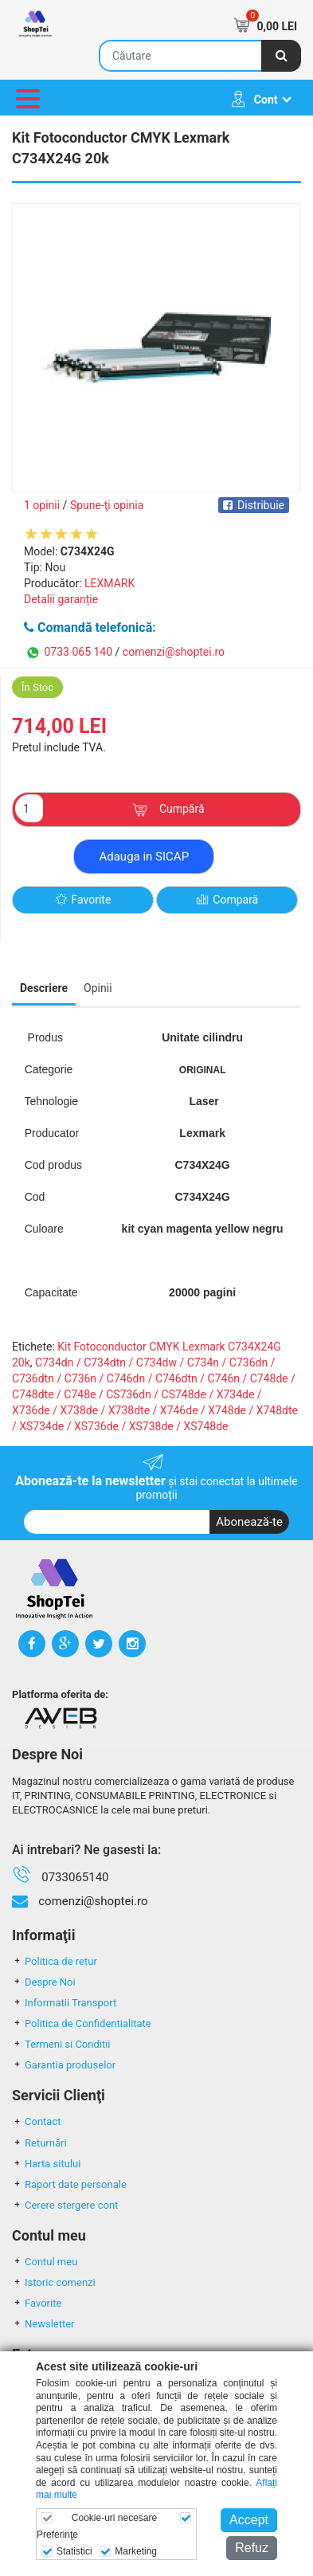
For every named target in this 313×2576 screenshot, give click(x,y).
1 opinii (42, 505)
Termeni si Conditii (61, 2044)
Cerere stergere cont (65, 2205)
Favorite (83, 900)
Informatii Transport (64, 2003)
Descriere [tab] (44, 988)
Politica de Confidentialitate (81, 2023)
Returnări (39, 2143)
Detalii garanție (61, 599)
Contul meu (44, 2262)
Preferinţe (57, 2534)
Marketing (136, 2551)
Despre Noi (44, 1982)
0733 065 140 (68, 652)
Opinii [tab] (98, 988)
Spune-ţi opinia (106, 505)
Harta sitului (46, 2164)
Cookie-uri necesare (114, 2517)
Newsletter (43, 2324)
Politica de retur (54, 1961)
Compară (227, 900)
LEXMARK (109, 583)
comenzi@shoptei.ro (174, 651)
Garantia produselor (63, 2065)
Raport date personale (69, 2184)
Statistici (74, 2551)
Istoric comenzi (54, 2282)
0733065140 (74, 1877)
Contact (36, 2121)
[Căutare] (281, 56)
